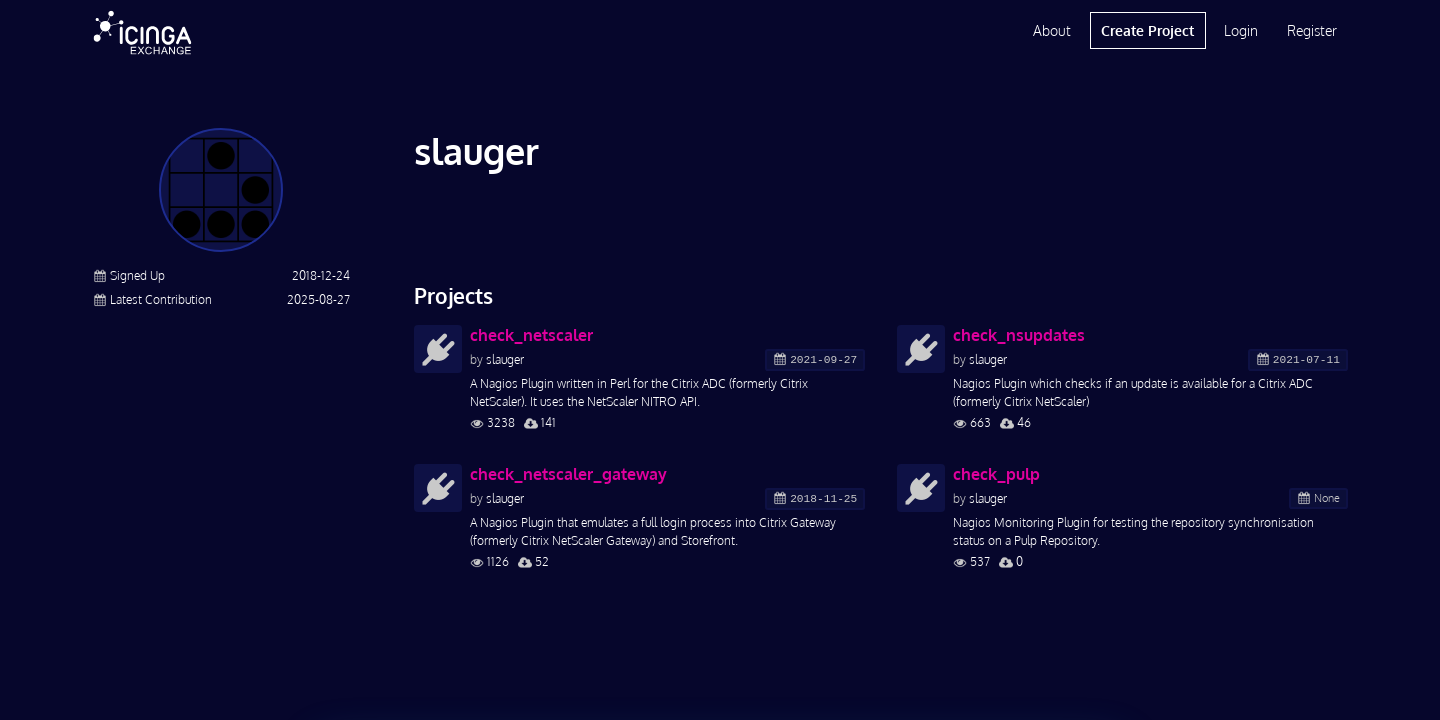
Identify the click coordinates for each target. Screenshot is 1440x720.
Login (1241, 30)
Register (1312, 30)
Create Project (1147, 30)
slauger (505, 359)
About (1052, 30)
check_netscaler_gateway (568, 474)
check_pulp (996, 474)
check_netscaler (531, 335)
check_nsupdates (1019, 335)
